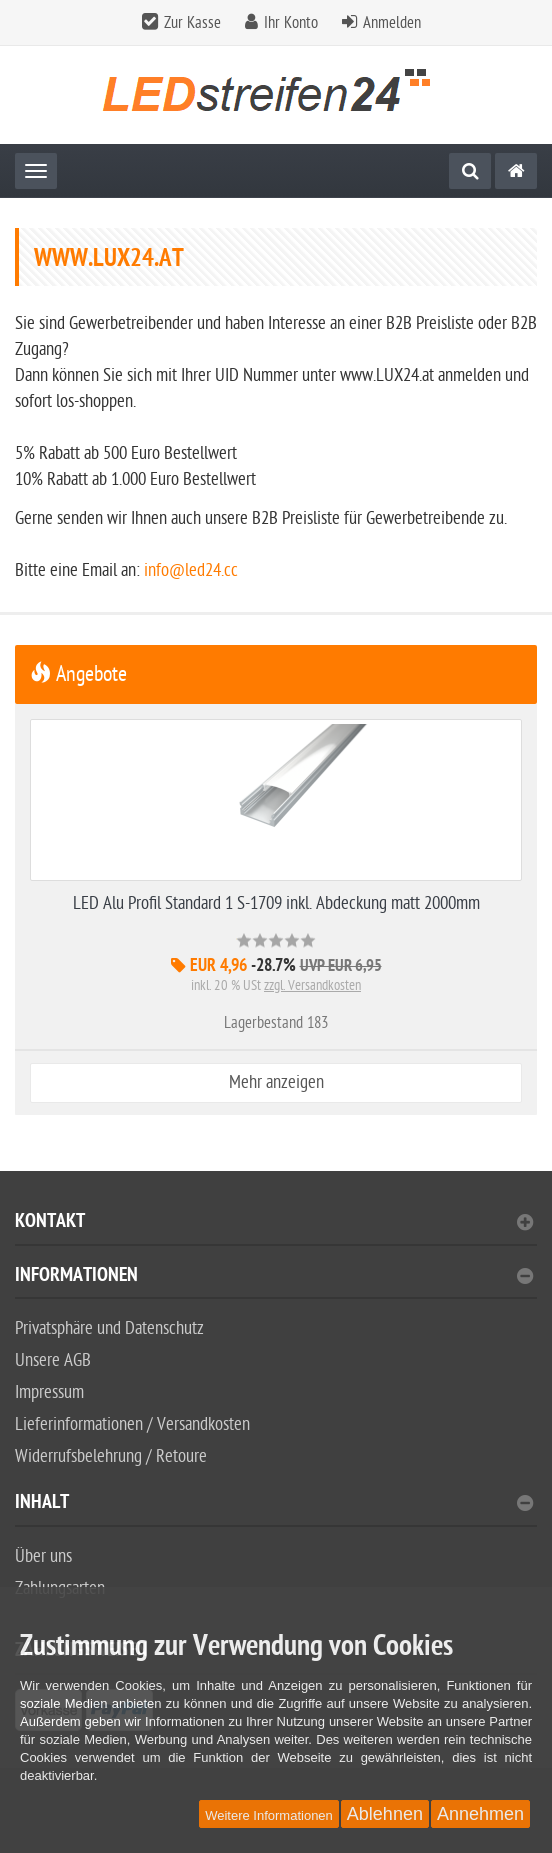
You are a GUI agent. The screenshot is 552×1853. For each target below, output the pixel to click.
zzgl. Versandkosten (312, 985)
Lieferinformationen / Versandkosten (132, 1424)
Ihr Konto (291, 23)
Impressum (49, 1392)
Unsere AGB (53, 1360)
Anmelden (392, 23)
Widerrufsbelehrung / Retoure (111, 1456)
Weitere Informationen (269, 1815)
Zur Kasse (192, 23)
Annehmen (480, 1814)
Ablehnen (385, 1814)
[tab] (276, 1229)
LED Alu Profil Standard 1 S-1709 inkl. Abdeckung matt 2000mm (276, 903)
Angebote (78, 674)
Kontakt (274, 1223)
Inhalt (274, 1504)
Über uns (43, 1556)
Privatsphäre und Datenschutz (109, 1328)
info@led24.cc (191, 570)
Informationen (274, 1277)
